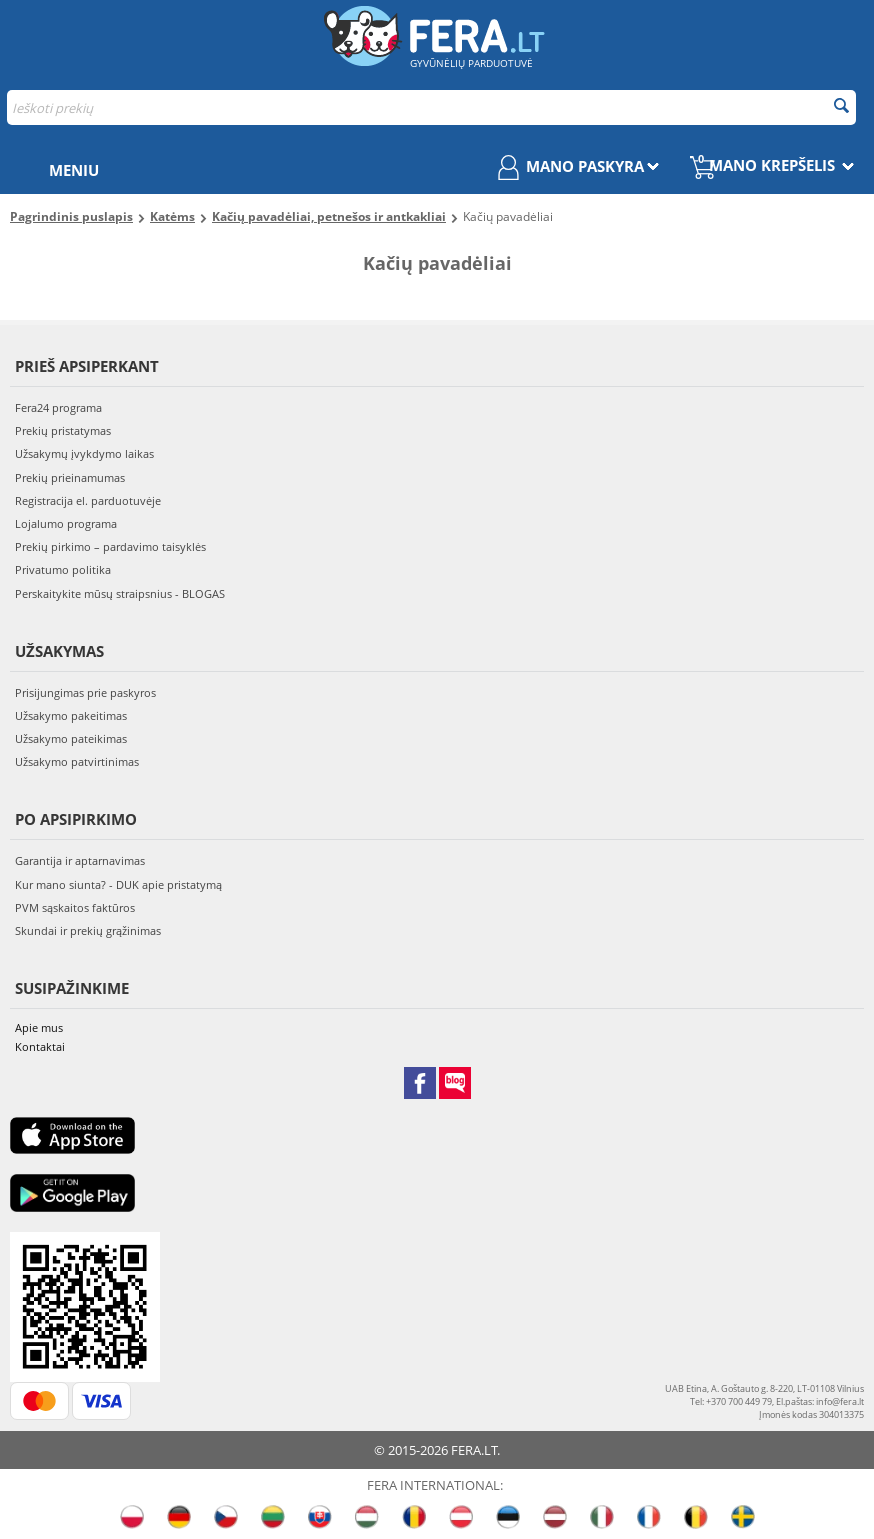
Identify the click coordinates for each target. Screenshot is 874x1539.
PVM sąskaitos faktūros (75, 907)
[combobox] (431, 107)
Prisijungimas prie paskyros (85, 692)
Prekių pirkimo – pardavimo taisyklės (110, 546)
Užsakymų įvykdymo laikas (84, 453)
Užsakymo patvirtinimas (77, 761)
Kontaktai (40, 1046)
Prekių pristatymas (63, 430)
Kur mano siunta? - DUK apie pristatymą (118, 884)
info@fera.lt (840, 1401)
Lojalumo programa (66, 523)
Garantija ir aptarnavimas (80, 860)
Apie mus (39, 1027)
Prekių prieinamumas (70, 477)
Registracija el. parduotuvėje (88, 500)
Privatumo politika (63, 569)
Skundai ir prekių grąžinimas (88, 930)
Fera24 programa (58, 407)
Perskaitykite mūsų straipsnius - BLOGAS (120, 593)
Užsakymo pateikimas (71, 738)
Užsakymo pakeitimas (71, 715)
